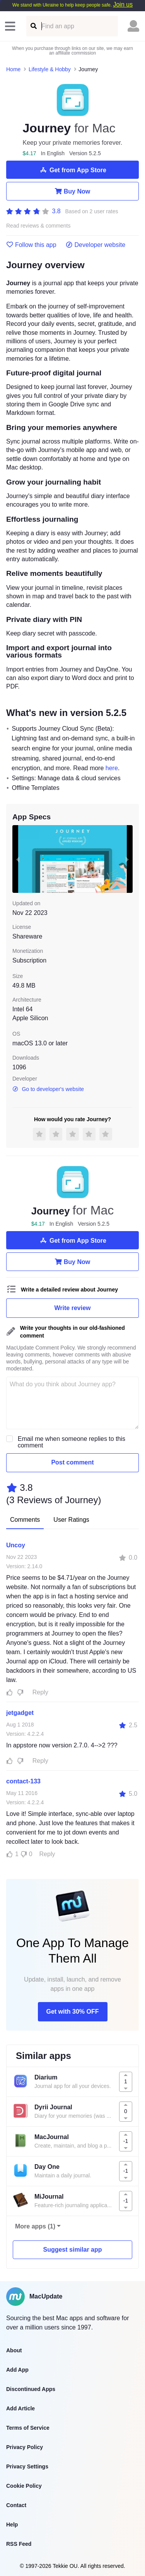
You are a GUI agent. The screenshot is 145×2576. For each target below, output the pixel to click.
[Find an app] (33, 26)
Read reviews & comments (38, 226)
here (112, 768)
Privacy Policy (24, 2447)
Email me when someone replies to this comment (71, 1442)
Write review (73, 1308)
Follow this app (31, 245)
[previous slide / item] (17, 859)
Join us (123, 4)
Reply (40, 1692)
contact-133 (23, 1781)
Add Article (20, 2408)
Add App (17, 2369)
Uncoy (15, 1545)
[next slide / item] (127, 859)
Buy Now (72, 191)
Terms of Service (27, 2427)
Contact (16, 2505)
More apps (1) (35, 2226)
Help (12, 2524)
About (14, 2350)
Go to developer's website (48, 1089)
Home (13, 69)
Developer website (96, 245)
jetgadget (20, 1713)
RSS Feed (18, 2543)
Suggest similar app (72, 2249)
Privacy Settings (27, 2466)
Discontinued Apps (30, 2389)
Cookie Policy (24, 2485)
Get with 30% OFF (72, 2011)
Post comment (72, 1462)
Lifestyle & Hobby (50, 69)
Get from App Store (72, 170)
